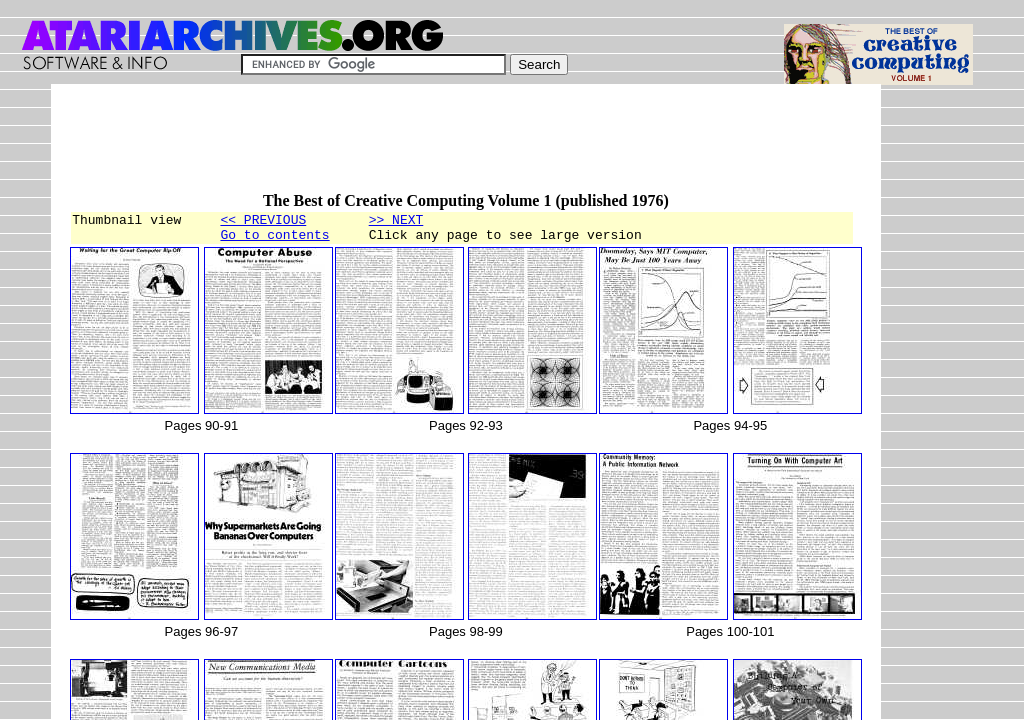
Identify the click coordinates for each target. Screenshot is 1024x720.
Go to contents (274, 240)
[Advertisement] (433, 147)
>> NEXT (396, 222)
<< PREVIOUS (263, 222)
